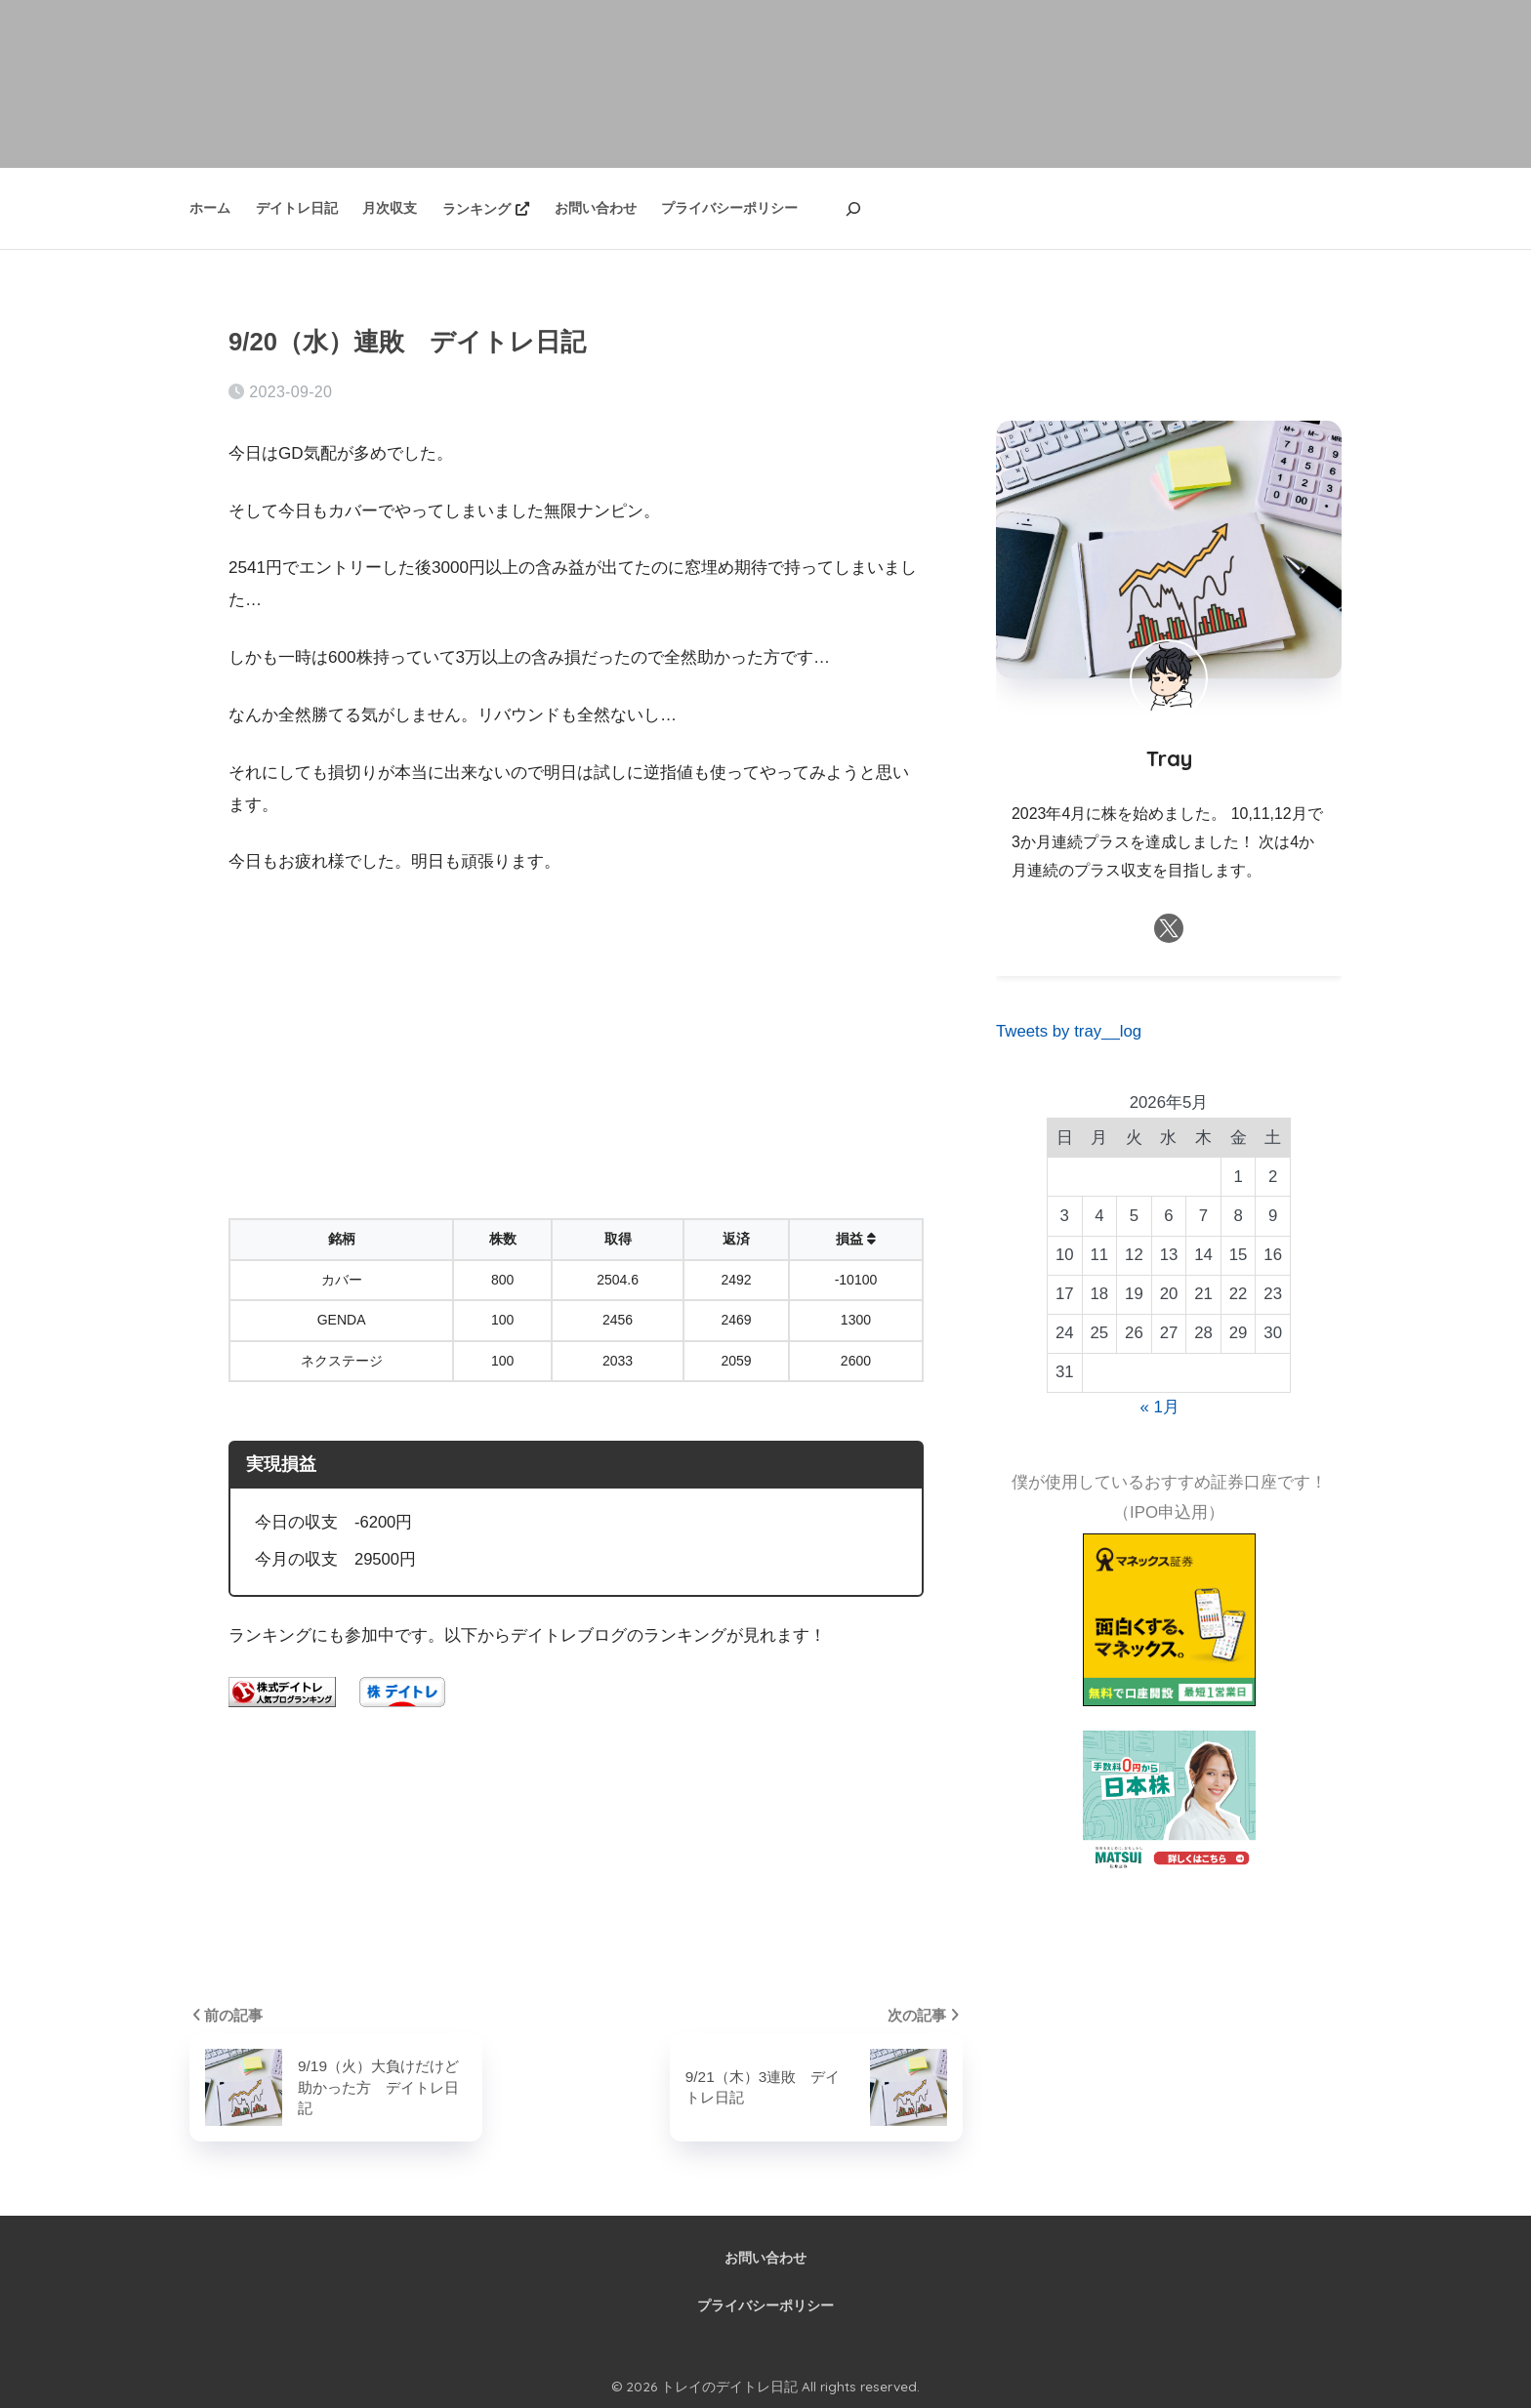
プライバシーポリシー (729, 208)
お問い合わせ (596, 208)
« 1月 (1159, 1407)
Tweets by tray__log (1068, 1031)
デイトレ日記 (297, 208)
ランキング (485, 209)
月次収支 (389, 208)
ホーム (209, 208)
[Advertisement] (576, 1039)
